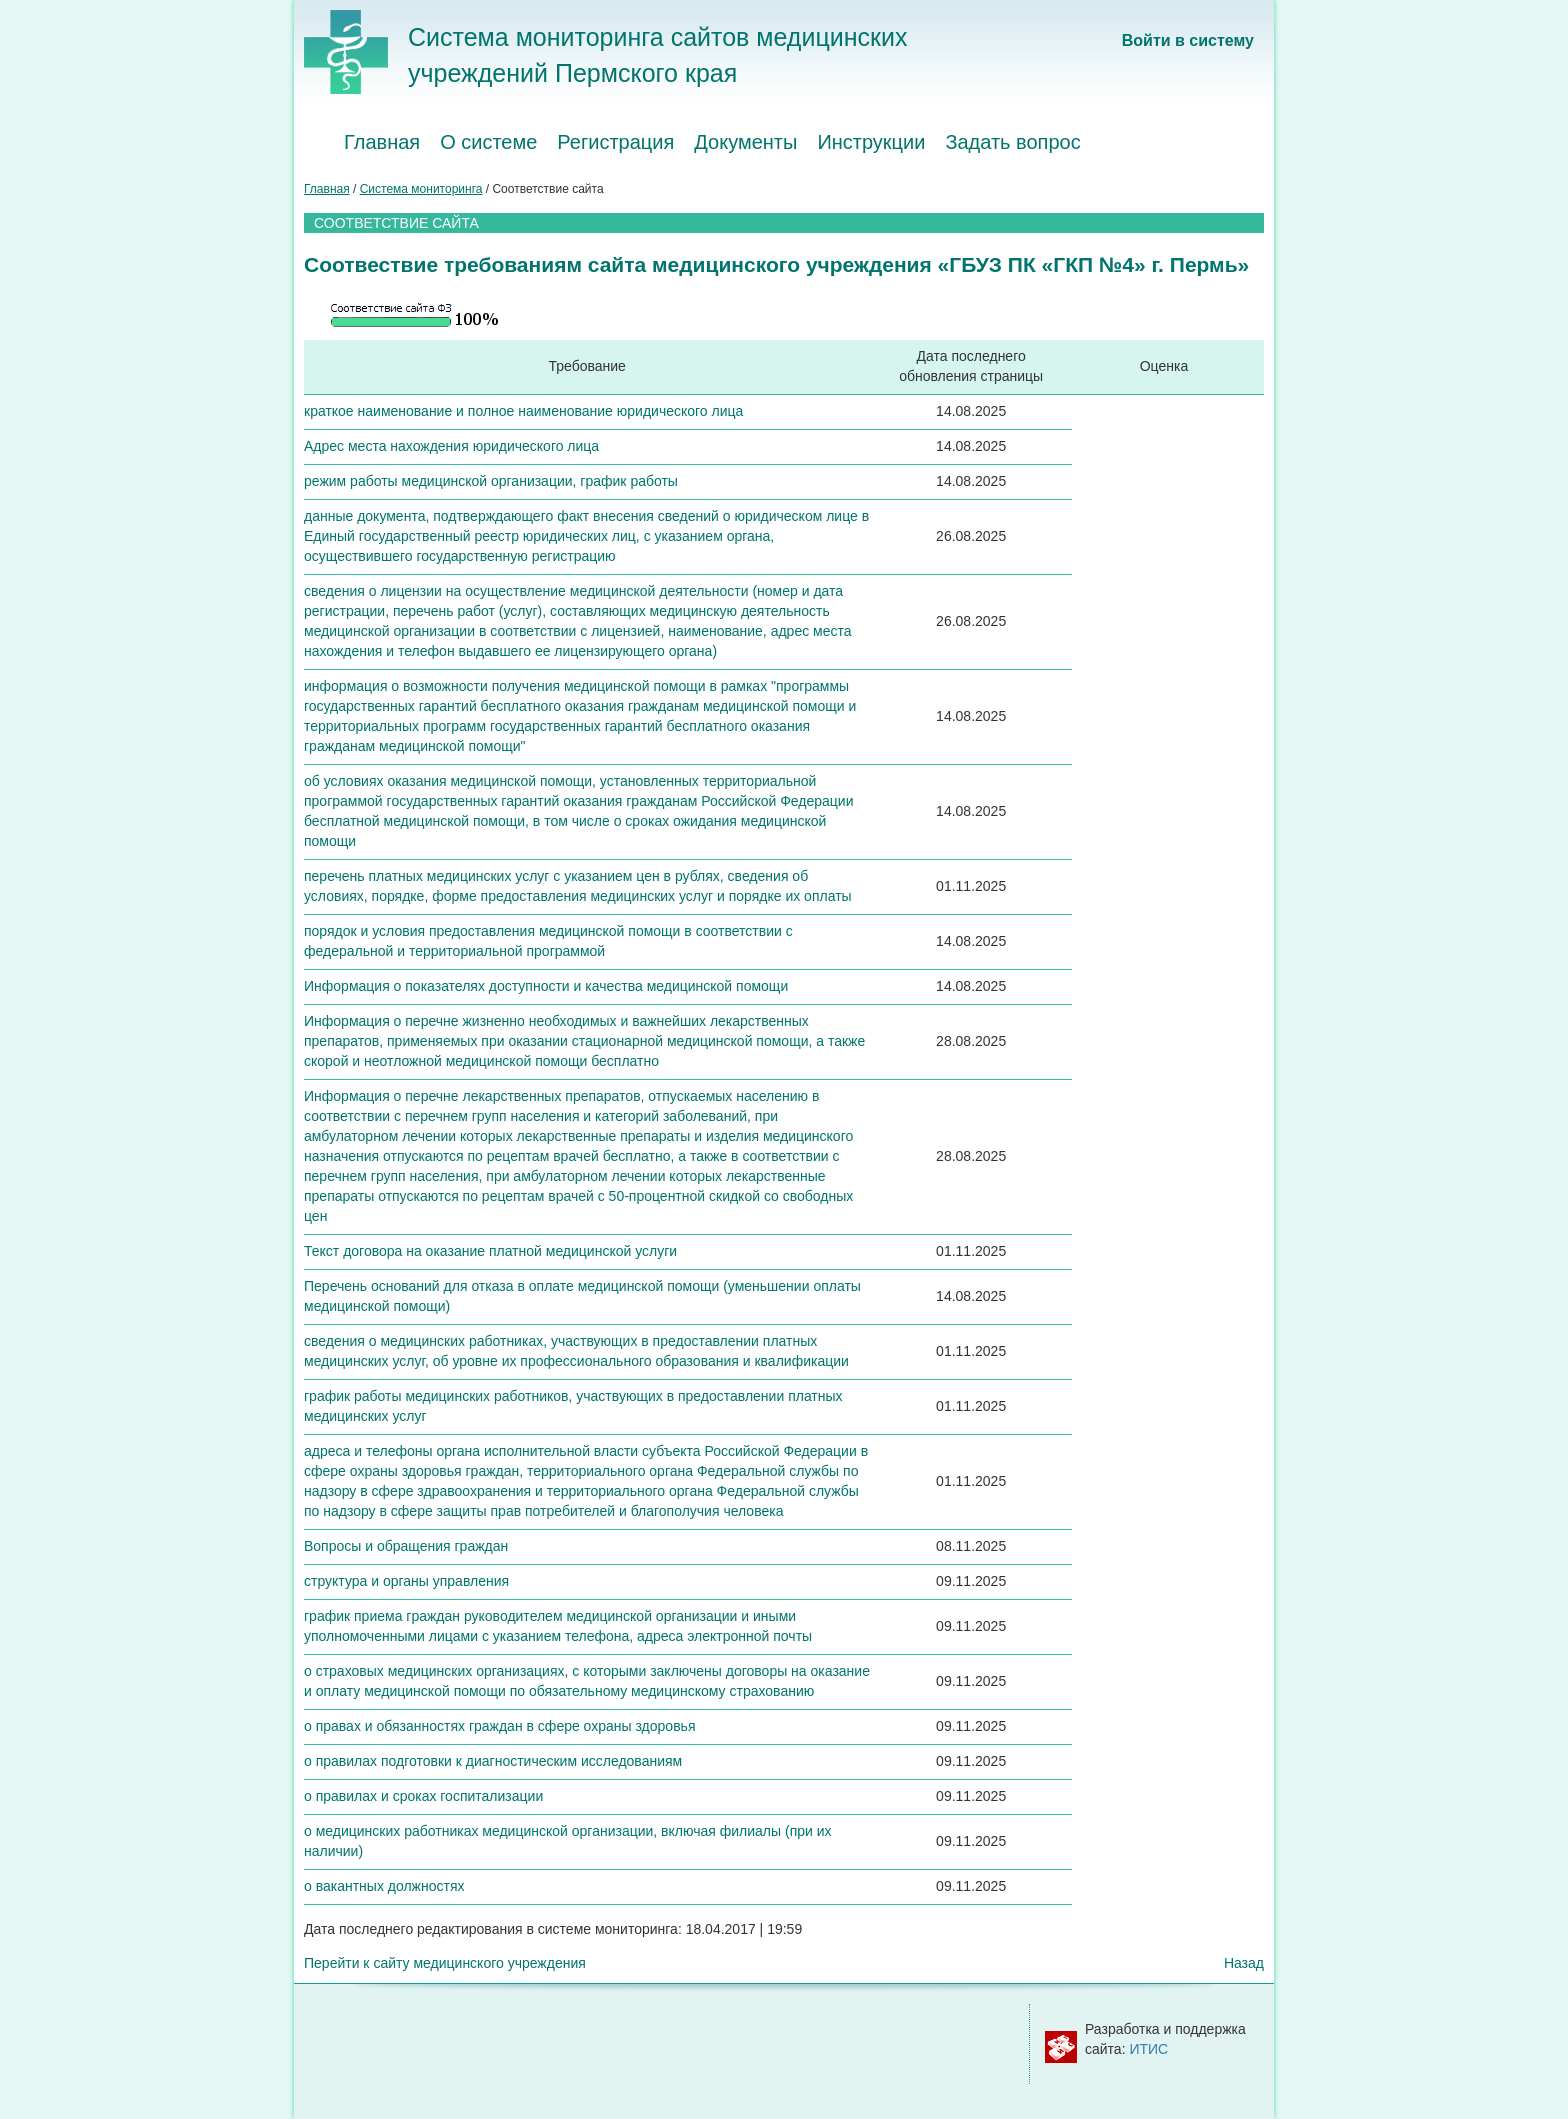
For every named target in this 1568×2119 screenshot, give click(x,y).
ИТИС (1148, 2049)
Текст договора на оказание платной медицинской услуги (490, 1251)
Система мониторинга (421, 189)
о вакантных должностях (384, 1886)
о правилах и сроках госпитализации (423, 1796)
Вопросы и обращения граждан (406, 1546)
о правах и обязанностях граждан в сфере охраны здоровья (499, 1726)
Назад (1244, 1963)
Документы (745, 142)
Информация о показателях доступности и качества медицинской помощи (546, 986)
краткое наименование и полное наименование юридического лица (523, 411)
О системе (488, 142)
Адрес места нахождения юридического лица (451, 446)
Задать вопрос (1012, 142)
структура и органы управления (406, 1581)
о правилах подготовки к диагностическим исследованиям (493, 1761)
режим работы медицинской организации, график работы (491, 481)
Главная (382, 142)
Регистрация (615, 142)
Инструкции (871, 142)
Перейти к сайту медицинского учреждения (445, 1963)
